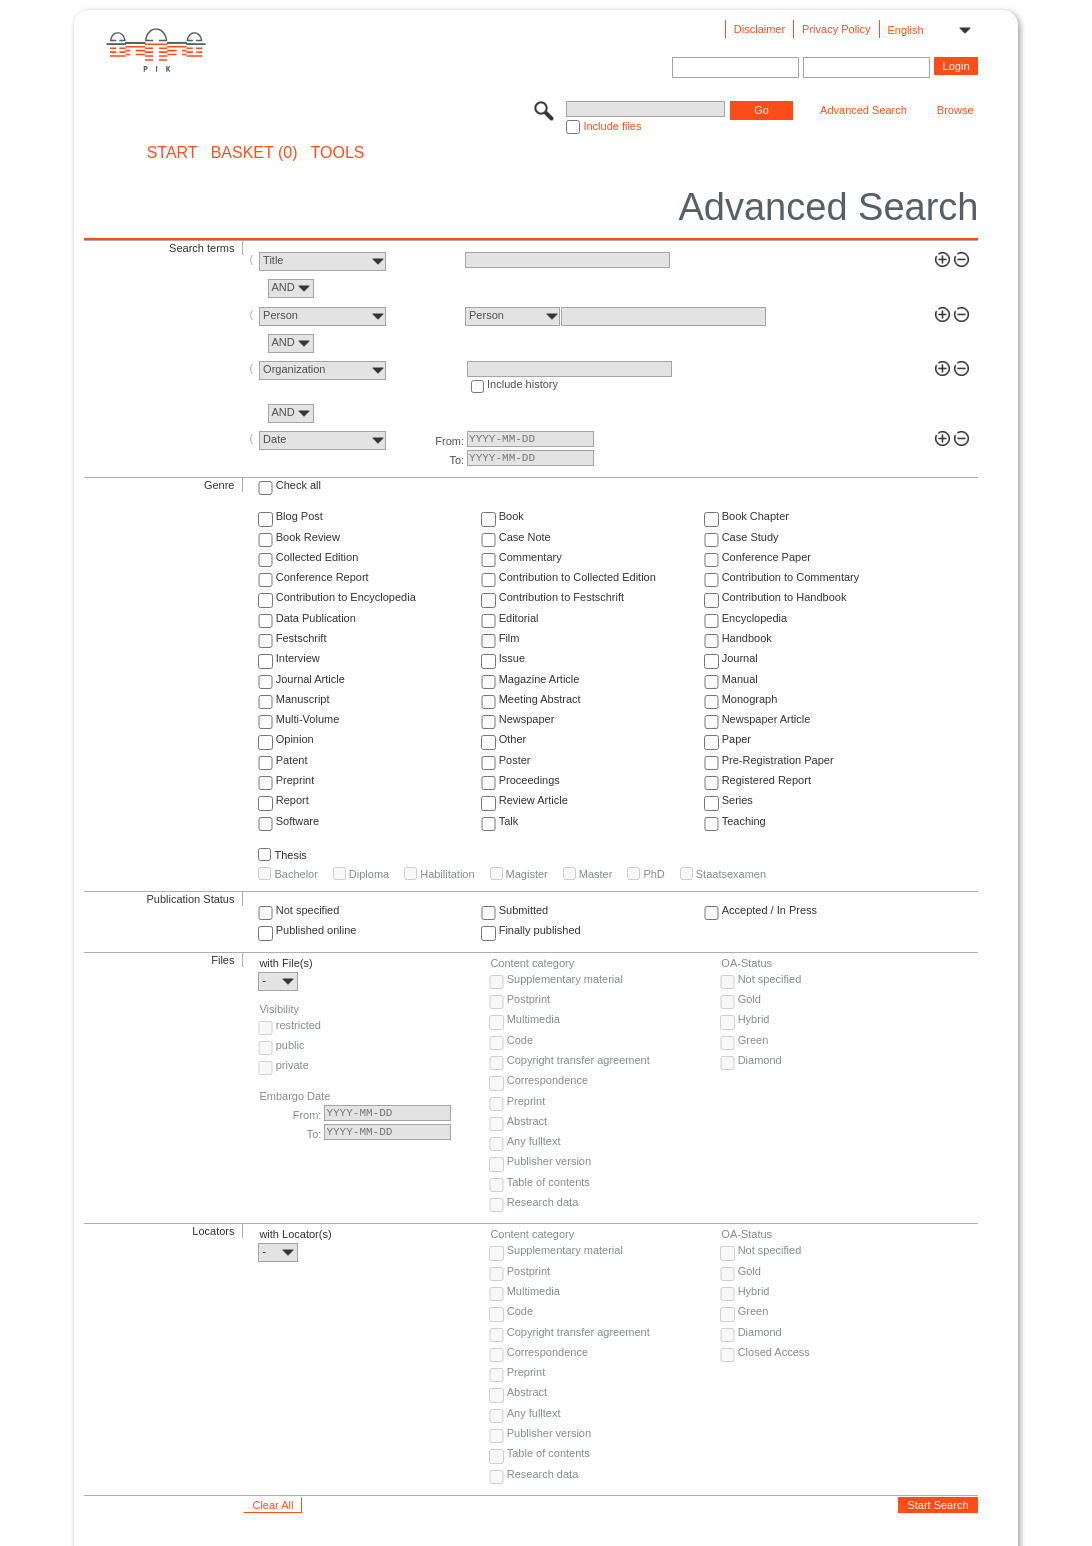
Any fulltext (534, 1141)
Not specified (308, 910)
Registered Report (766, 780)
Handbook (747, 638)
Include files (612, 126)
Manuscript (303, 699)
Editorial (519, 618)
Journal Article (310, 679)
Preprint (295, 780)
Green (753, 1040)
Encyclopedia (754, 618)
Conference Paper (766, 557)
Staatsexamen (731, 874)
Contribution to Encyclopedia (346, 597)
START (172, 153)
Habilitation (447, 874)
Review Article (533, 800)
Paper (736, 739)
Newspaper (527, 719)
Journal (740, 658)
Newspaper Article (766, 719)
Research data (543, 1202)
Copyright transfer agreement (578, 1060)
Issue (512, 658)
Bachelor (295, 874)
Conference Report (322, 577)
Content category (532, 963)
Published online (316, 930)
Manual (740, 679)
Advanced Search (863, 110)
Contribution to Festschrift (561, 597)
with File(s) (285, 963)
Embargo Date (294, 1096)
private (292, 1065)
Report (292, 800)
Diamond (760, 1060)
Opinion (295, 739)
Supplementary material (565, 979)
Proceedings (529, 780)
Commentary (530, 557)
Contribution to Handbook (784, 597)
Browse (955, 110)
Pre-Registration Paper (778, 760)
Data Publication (316, 618)
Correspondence (547, 1080)
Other (513, 739)
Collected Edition (317, 557)
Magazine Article (539, 679)
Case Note (525, 537)
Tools (338, 153)
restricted (298, 1025)
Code (520, 1040)
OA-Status (746, 963)
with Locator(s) (295, 1234)
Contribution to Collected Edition (577, 577)
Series (737, 800)
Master (596, 874)
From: (449, 441)
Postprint (528, 999)
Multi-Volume (308, 719)
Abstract (527, 1121)
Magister (527, 874)
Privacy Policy (836, 29)
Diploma (369, 874)
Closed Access (774, 1352)
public (290, 1045)
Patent (292, 760)
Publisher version (549, 1161)
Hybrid (754, 1019)
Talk (509, 821)
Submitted (524, 910)
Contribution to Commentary (791, 577)
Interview (298, 658)
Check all (298, 485)
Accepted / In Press (769, 910)
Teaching (744, 821)
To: (456, 460)
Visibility (279, 1009)
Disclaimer (759, 29)
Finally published (540, 930)
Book (511, 516)
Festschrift (301, 638)
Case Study (750, 537)
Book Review (308, 537)
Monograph (750, 699)
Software (297, 821)
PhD (653, 874)
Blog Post (299, 516)
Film (509, 638)
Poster (515, 760)
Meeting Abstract (540, 699)
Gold (749, 999)
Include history (522, 384)
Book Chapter (755, 516)
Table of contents (548, 1182)
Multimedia (533, 1019)
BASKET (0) (254, 153)
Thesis (290, 855)
